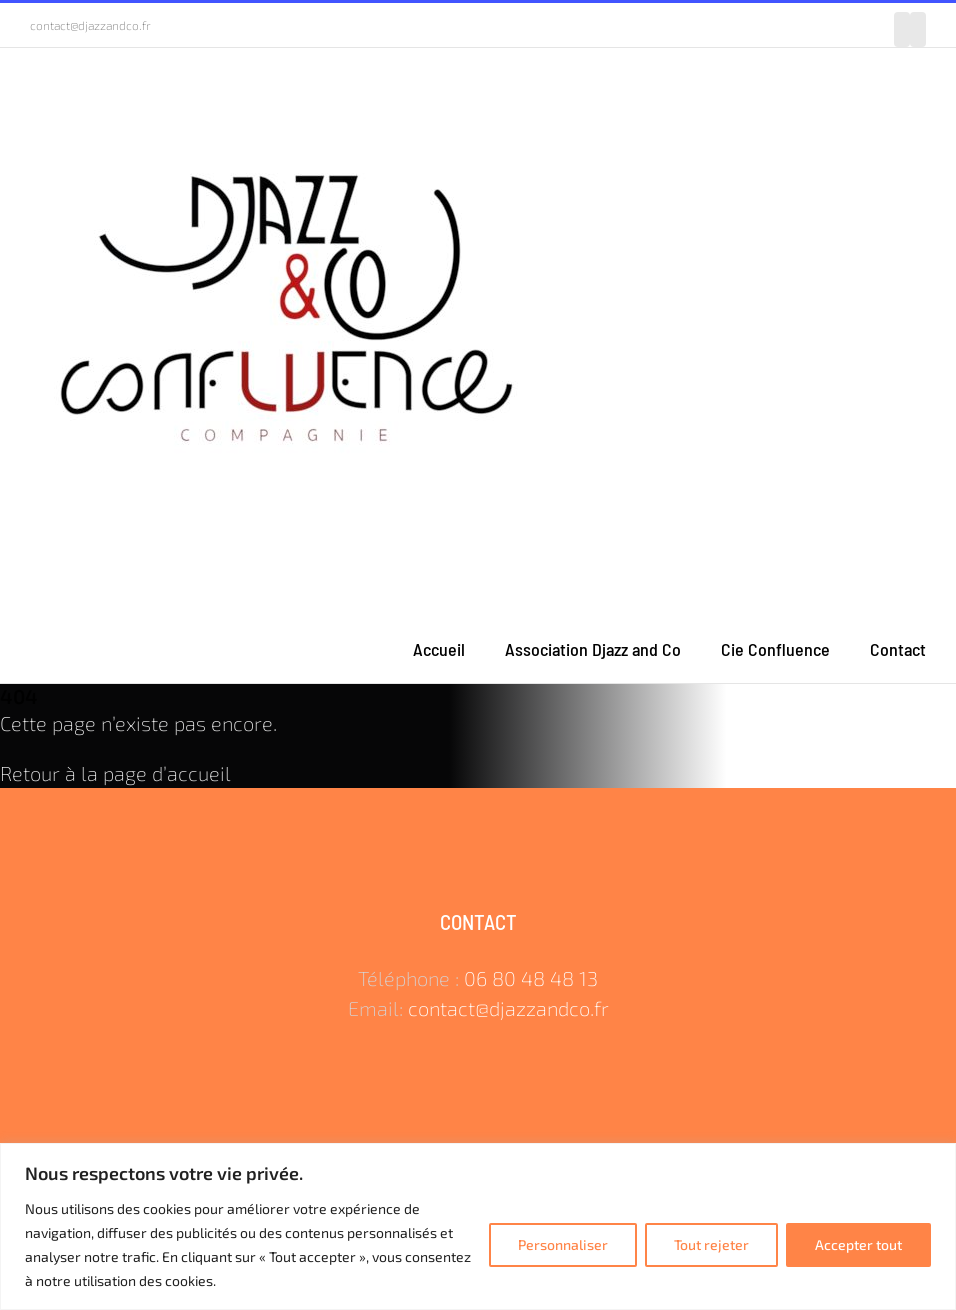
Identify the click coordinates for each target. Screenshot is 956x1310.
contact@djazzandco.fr (90, 25)
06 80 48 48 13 (531, 978)
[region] (478, 1226)
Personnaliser (563, 1244)
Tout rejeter (711, 1244)
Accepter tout (858, 1244)
